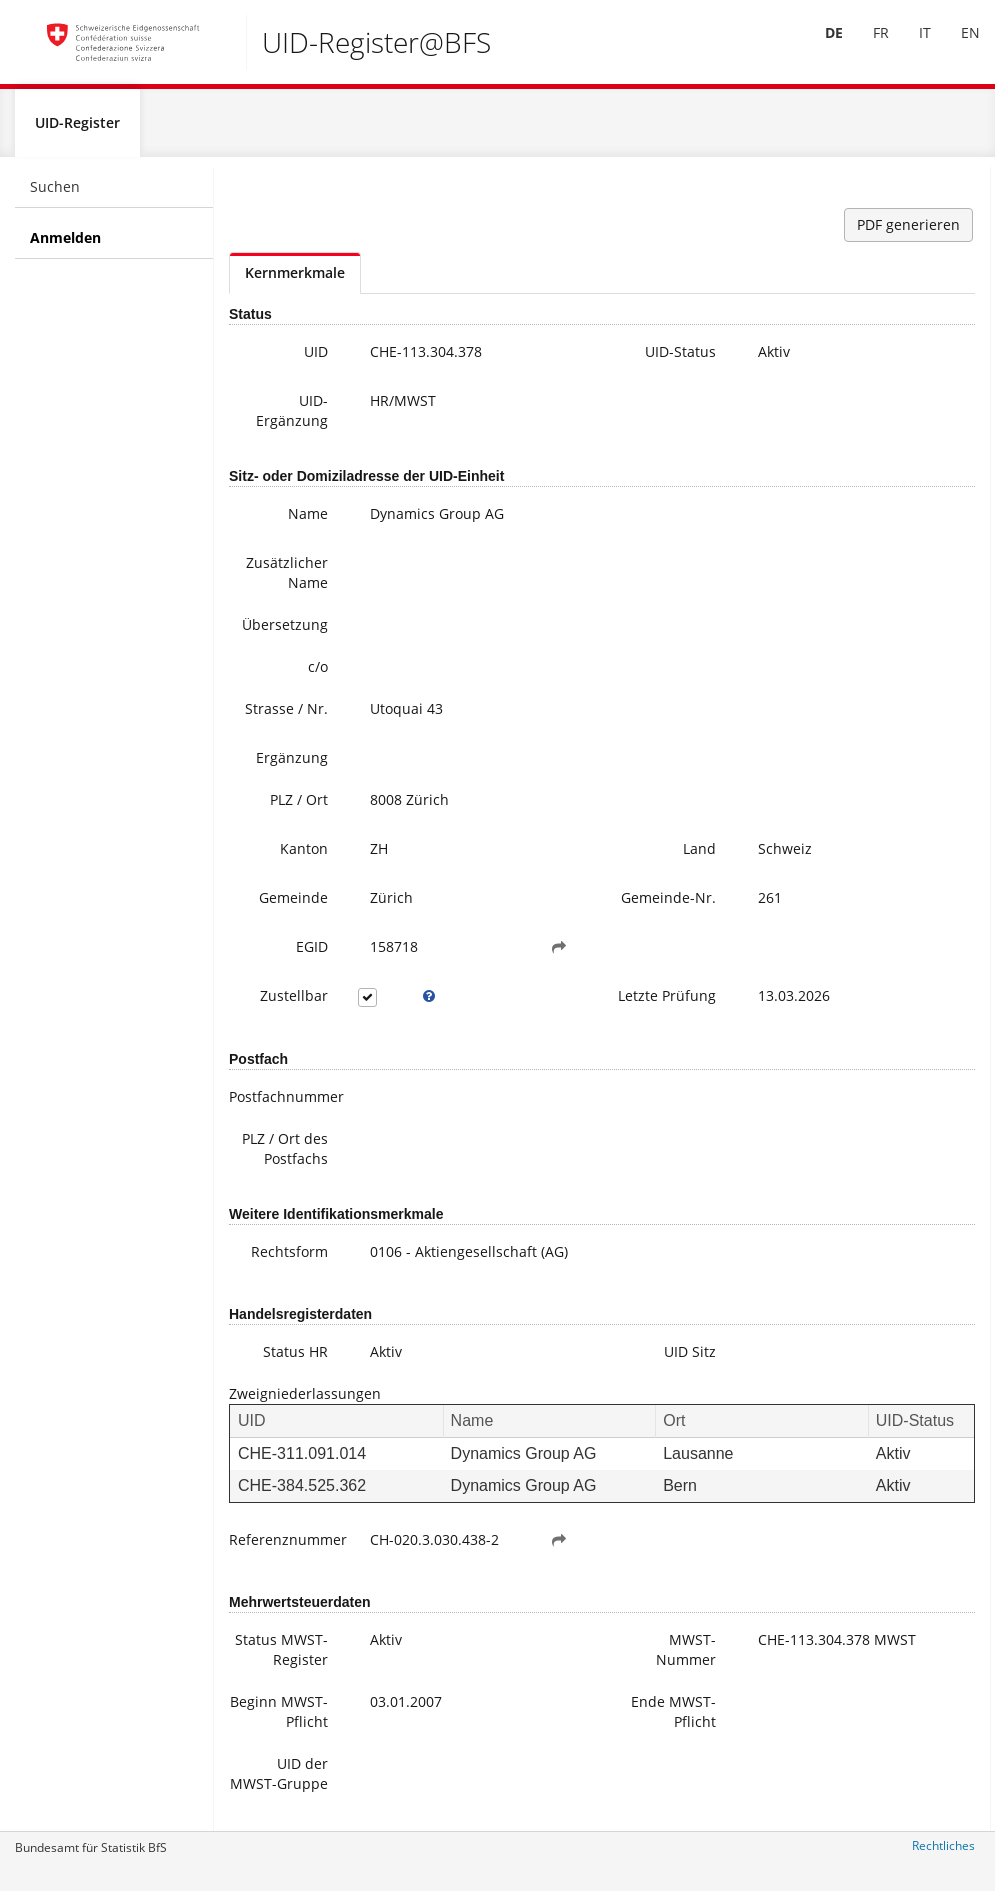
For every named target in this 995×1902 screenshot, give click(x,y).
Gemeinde (293, 906)
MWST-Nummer (686, 1657)
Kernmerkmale (295, 281)
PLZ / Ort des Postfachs (285, 1157)
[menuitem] (819, 49)
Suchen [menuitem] (55, 195)
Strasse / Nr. (286, 717)
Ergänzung (292, 766)
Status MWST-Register (281, 1657)
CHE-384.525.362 (302, 1493)
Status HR (295, 1360)
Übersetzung (285, 633)
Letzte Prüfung (667, 1004)
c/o (318, 675)
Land (699, 857)
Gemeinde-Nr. (668, 906)
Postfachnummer (286, 1105)
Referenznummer (286, 1547)
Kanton (304, 857)
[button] (559, 956)
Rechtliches (943, 1854)
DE (819, 48)
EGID (312, 955)
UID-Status (680, 360)
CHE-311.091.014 (302, 1462)
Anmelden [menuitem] (65, 246)
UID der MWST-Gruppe (279, 1781)
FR (866, 48)
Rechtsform (289, 1260)
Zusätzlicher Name (287, 581)
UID (316, 360)
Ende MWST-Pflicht (673, 1719)
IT (910, 48)
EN (955, 48)
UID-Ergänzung (292, 419)
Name (308, 522)
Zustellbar (294, 1004)
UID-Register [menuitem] (77, 131)
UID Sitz (690, 1360)
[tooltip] (429, 1005)
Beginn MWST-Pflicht (279, 1719)
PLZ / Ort (299, 808)
